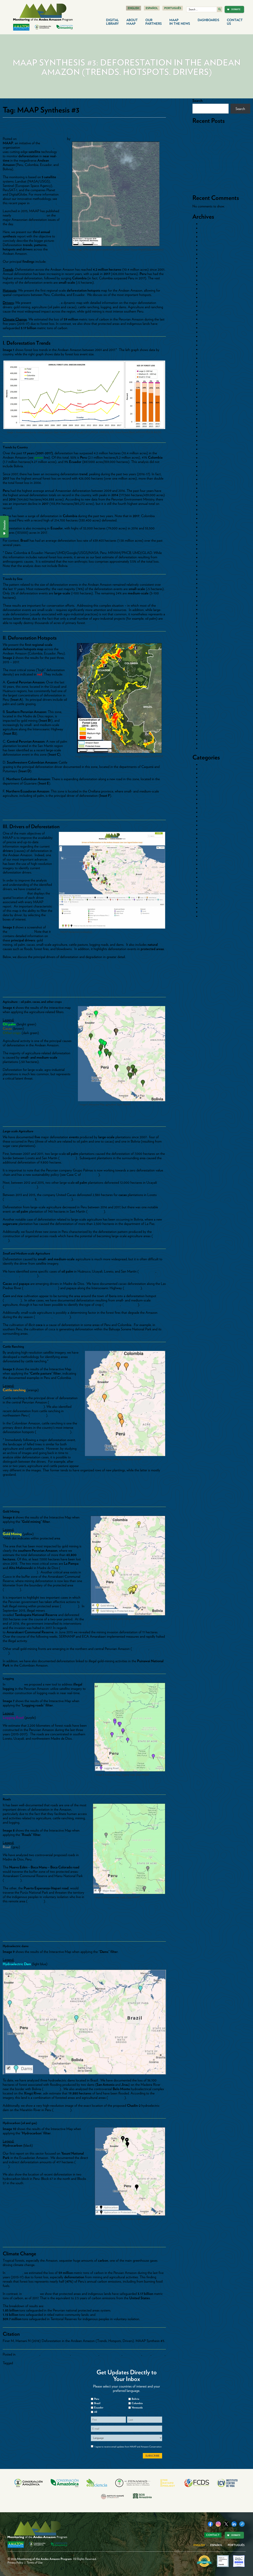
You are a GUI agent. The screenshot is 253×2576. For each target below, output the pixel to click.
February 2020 (210, 479)
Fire (202, 838)
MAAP (179, 21)
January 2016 (209, 692)
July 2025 (206, 254)
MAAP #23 (31, 1288)
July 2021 (206, 410)
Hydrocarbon (209, 851)
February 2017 (209, 635)
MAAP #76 (35, 1901)
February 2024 (210, 302)
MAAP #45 (43, 1317)
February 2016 (210, 687)
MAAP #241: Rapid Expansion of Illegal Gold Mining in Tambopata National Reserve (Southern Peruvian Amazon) (220, 166)
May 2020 (207, 471)
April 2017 (207, 627)
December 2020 (211, 440)
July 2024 (206, 284)
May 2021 (206, 419)
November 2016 (211, 648)
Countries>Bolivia (212, 808)
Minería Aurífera (211, 868)
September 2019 (211, 501)
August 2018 (208, 557)
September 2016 (211, 657)
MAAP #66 (116, 2097)
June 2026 (207, 224)
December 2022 (211, 354)
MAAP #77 (62, 1432)
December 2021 (211, 393)
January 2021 (209, 436)
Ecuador (205, 834)
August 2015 (208, 709)
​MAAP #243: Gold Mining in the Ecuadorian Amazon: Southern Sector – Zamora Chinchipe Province (220, 140)
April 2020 (207, 475)
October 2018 (209, 549)
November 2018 (211, 544)
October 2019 (209, 497)
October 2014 (209, 748)
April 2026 (207, 232)
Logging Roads (210, 855)
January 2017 (209, 640)
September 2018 (211, 553)
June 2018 (207, 566)
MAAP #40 (49, 1288)
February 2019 (209, 531)
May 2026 (207, 228)
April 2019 (207, 523)
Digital (112, 21)
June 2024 (207, 289)
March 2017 (208, 631)
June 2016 (207, 670)
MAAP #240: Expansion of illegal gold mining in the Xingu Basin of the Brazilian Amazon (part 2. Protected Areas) (219, 182)
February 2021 (209, 432)
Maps (147, 2354)
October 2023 (209, 319)
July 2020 (207, 462)
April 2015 (207, 726)
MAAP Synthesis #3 (28, 2363)
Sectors (205, 899)
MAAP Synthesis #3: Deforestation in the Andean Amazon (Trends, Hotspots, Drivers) (75, 128)
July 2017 (206, 614)
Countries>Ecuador (85, 2354)
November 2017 (211, 596)
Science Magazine (43, 203)
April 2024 (207, 297)
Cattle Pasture (210, 782)
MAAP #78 (95, 1211)
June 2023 (207, 336)
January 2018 (209, 588)
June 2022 (207, 371)
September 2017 (211, 605)
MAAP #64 (90, 1174)
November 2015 (211, 696)
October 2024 (210, 271)
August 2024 (209, 280)
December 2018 (211, 540)
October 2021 (209, 401)
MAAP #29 (12, 1880)
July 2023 (206, 332)
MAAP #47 (61, 1317)
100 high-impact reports (29, 215)
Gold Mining (132, 2354)
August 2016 (208, 661)
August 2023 (208, 328)
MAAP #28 (12, 1300)
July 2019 (206, 510)
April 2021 (207, 423)
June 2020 (207, 466)
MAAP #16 (68, 1158)
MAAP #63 (44, 1432)
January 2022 (209, 388)
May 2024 (207, 293)
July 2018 (206, 562)
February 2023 (210, 345)
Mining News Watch (214, 873)
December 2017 (211, 592)
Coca (203, 790)
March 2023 (208, 341)
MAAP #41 (29, 1187)
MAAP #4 (11, 1187)
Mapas (204, 860)
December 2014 (211, 739)
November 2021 (211, 397)
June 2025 (207, 258)
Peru (203, 886)
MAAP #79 (29, 1572)
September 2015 (211, 705)
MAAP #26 (11, 1275)
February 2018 (210, 583)
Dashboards (208, 20)
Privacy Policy (15, 2562)
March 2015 (208, 731)
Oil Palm (158, 2354)
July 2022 (206, 367)
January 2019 (209, 536)
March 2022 (208, 380)
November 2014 (211, 744)
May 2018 (207, 570)
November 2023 (211, 315)
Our (153, 21)
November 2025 (211, 241)
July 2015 (206, 713)
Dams (204, 829)
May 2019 (206, 518)
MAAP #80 (61, 2110)
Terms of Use (35, 2562)
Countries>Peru (111, 2354)
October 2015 (209, 700)
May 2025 (207, 263)
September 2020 (211, 453)
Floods (204, 842)
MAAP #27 (46, 1199)
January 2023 (209, 349)
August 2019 (208, 505)
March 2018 (208, 579)
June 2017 (207, 618)
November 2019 (211, 492)
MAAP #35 (63, 1199)
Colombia (206, 795)
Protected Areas (211, 890)
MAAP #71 (12, 1589)
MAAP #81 (14, 2272)
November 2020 (211, 445)
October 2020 (210, 449)
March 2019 (208, 527)
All (95, 2411)
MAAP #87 (68, 1568)
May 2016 (207, 674)
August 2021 (208, 406)
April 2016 (207, 679)
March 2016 (208, 683)
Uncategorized (210, 912)
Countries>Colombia (55, 2354)
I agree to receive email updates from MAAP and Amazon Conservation (128, 2446)
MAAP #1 (27, 1199)
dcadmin (77, 139)
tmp (202, 907)
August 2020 (209, 458)
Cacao (204, 777)
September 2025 (211, 250)
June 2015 (207, 718)
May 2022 (207, 375)
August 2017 (208, 609)
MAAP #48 (147, 1271)
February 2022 (210, 384)
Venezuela (207, 916)
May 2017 (206, 622)
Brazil (203, 773)
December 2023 (211, 310)
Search (197, 100)
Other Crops (209, 881)
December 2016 (211, 644)
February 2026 (210, 237)
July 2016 (206, 666)
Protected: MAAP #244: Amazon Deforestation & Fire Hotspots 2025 (217, 130)
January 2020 (209, 484)
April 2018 (207, 575)
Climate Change (27, 2354)
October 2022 (209, 358)
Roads (204, 894)
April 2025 (207, 267)
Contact (235, 21)
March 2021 (208, 427)
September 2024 (211, 276)
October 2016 (209, 653)
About (132, 21)
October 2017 (209, 601)
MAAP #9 (11, 1199)
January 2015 (209, 735)
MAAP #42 (132, 1288)
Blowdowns (207, 764)
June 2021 (207, 414)
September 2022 (211, 362)
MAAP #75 (112, 1304)
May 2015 (206, 722)
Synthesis (9, 2358)
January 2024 (209, 306)
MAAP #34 (51, 2089)
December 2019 (211, 488)
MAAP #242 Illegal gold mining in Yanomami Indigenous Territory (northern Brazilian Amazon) (216, 153)
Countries (206, 803)
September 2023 (211, 323)
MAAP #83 (31, 2293)
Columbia (137, 2403)
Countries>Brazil (211, 812)
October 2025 (209, 245)
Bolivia (204, 769)
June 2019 (207, 514)
